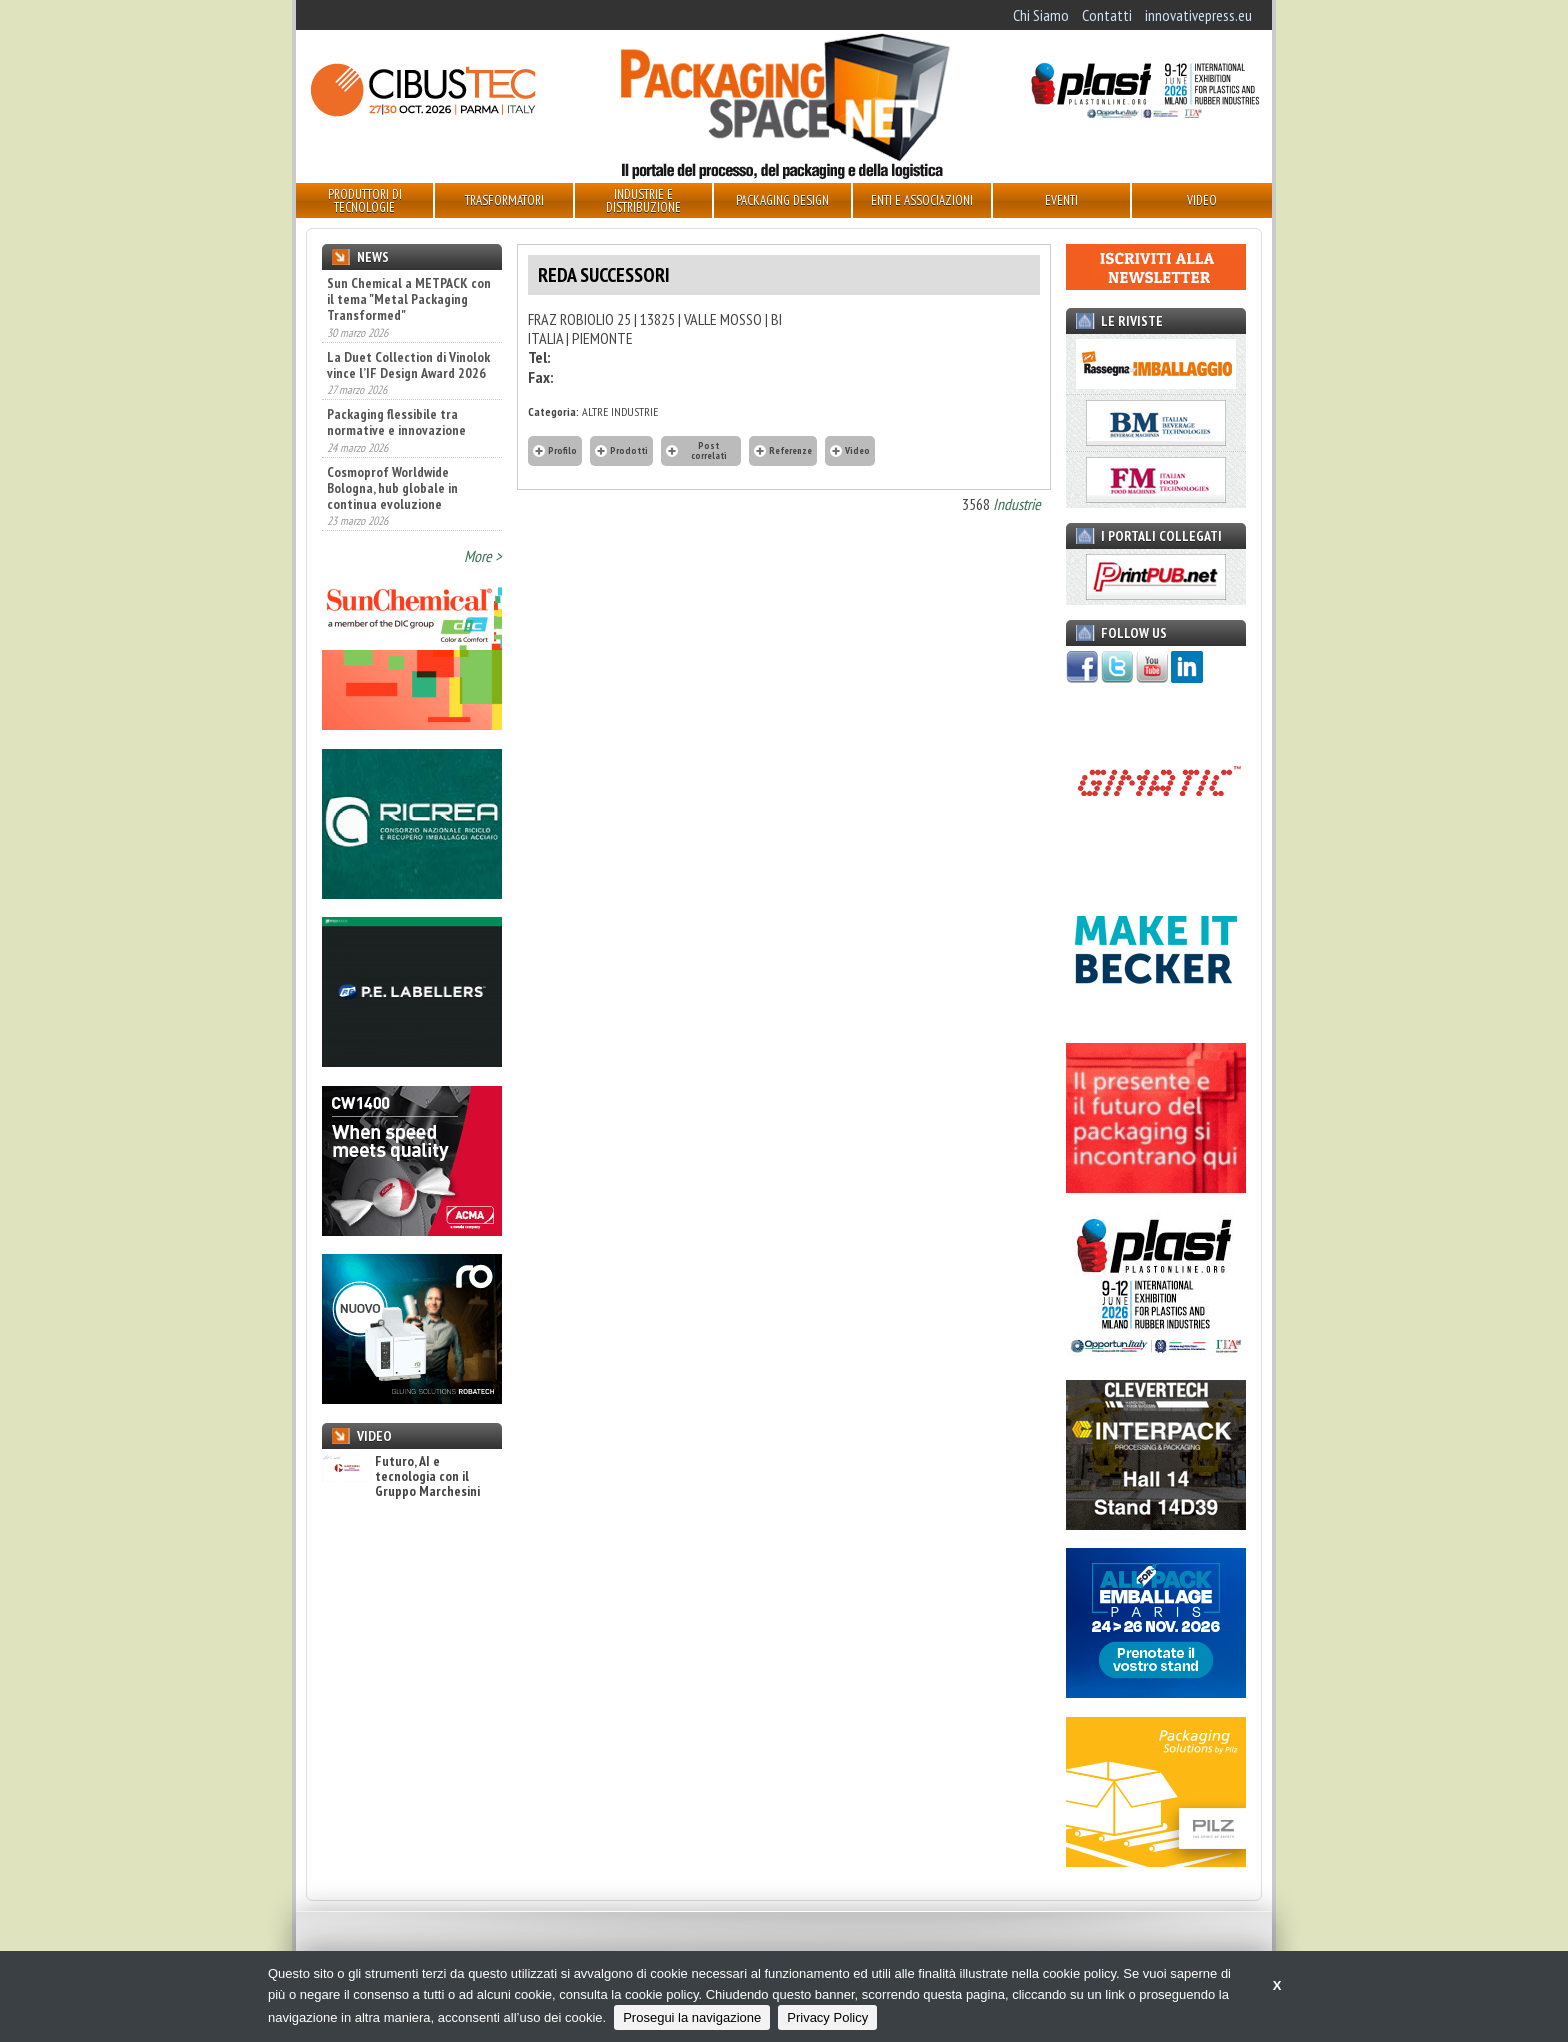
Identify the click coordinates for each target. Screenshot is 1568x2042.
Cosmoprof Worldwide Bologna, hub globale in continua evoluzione (392, 488)
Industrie (1017, 504)
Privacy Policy (827, 2017)
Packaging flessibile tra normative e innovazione (396, 422)
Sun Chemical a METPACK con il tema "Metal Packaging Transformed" (409, 299)
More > (483, 556)
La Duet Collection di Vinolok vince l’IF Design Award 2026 (408, 365)
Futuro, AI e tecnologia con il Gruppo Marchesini (401, 1477)
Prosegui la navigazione (692, 2017)
